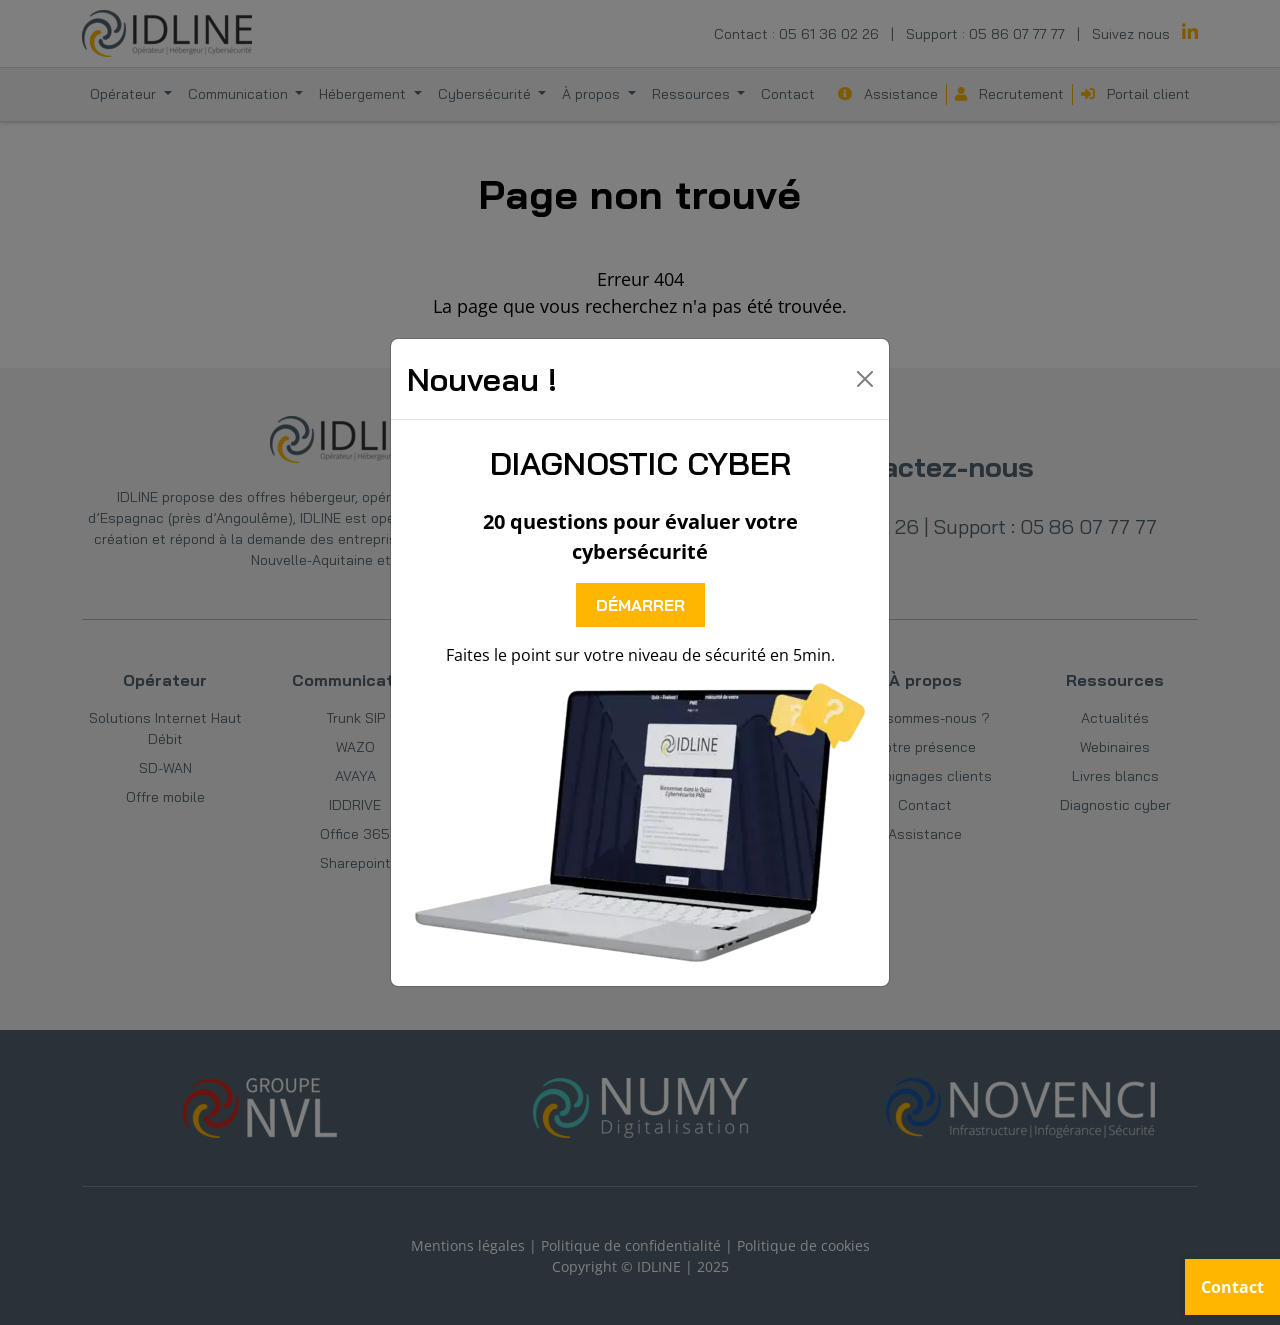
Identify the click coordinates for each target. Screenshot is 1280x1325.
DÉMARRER (640, 605)
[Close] (865, 379)
